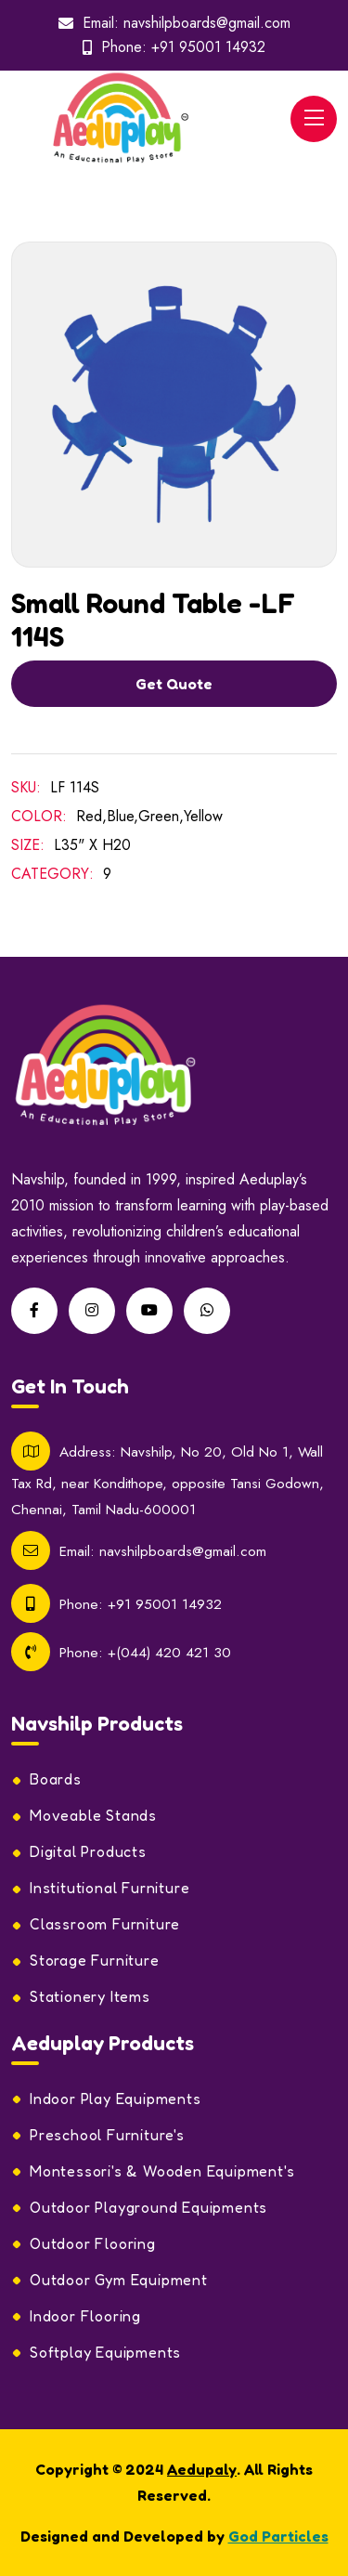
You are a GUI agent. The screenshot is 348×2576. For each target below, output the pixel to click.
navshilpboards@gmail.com (206, 22)
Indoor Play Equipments (115, 2098)
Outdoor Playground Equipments (148, 2207)
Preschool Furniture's (107, 2134)
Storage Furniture (95, 1960)
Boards (56, 1779)
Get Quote (174, 683)
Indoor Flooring (85, 2315)
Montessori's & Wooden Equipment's (162, 2171)
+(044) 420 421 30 (169, 1652)
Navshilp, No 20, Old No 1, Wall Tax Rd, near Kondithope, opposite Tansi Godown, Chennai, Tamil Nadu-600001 (167, 1480)
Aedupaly (202, 2469)
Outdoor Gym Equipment (119, 2279)
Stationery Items (90, 1996)
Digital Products (88, 1851)
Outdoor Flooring (93, 2243)
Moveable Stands (93, 1815)
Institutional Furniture (109, 1887)
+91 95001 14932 (208, 47)
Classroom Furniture (105, 1923)
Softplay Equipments (105, 2352)
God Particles (278, 2536)
